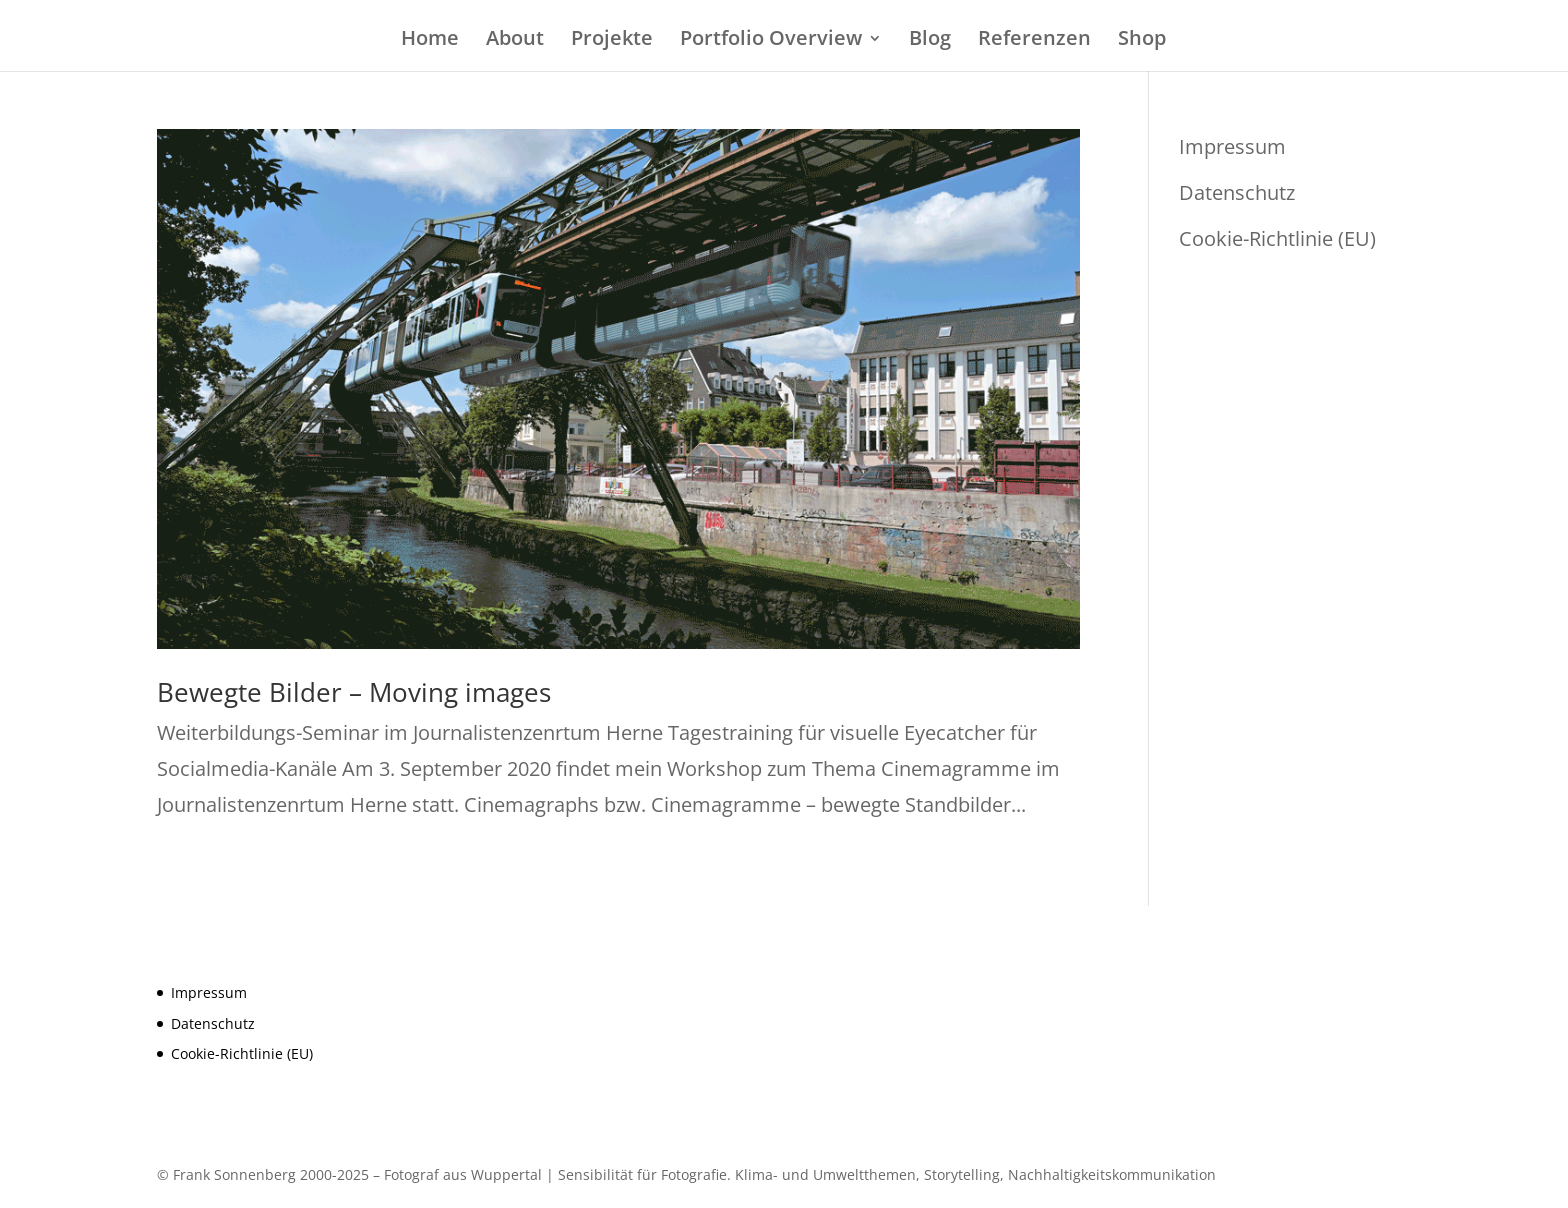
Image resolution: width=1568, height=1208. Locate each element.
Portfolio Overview (771, 41)
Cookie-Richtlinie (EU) (1277, 238)
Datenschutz (1237, 192)
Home (430, 41)
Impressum (1232, 146)
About (515, 41)
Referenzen (1034, 41)
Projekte (612, 41)
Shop (1142, 41)
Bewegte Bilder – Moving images (354, 692)
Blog (930, 41)
